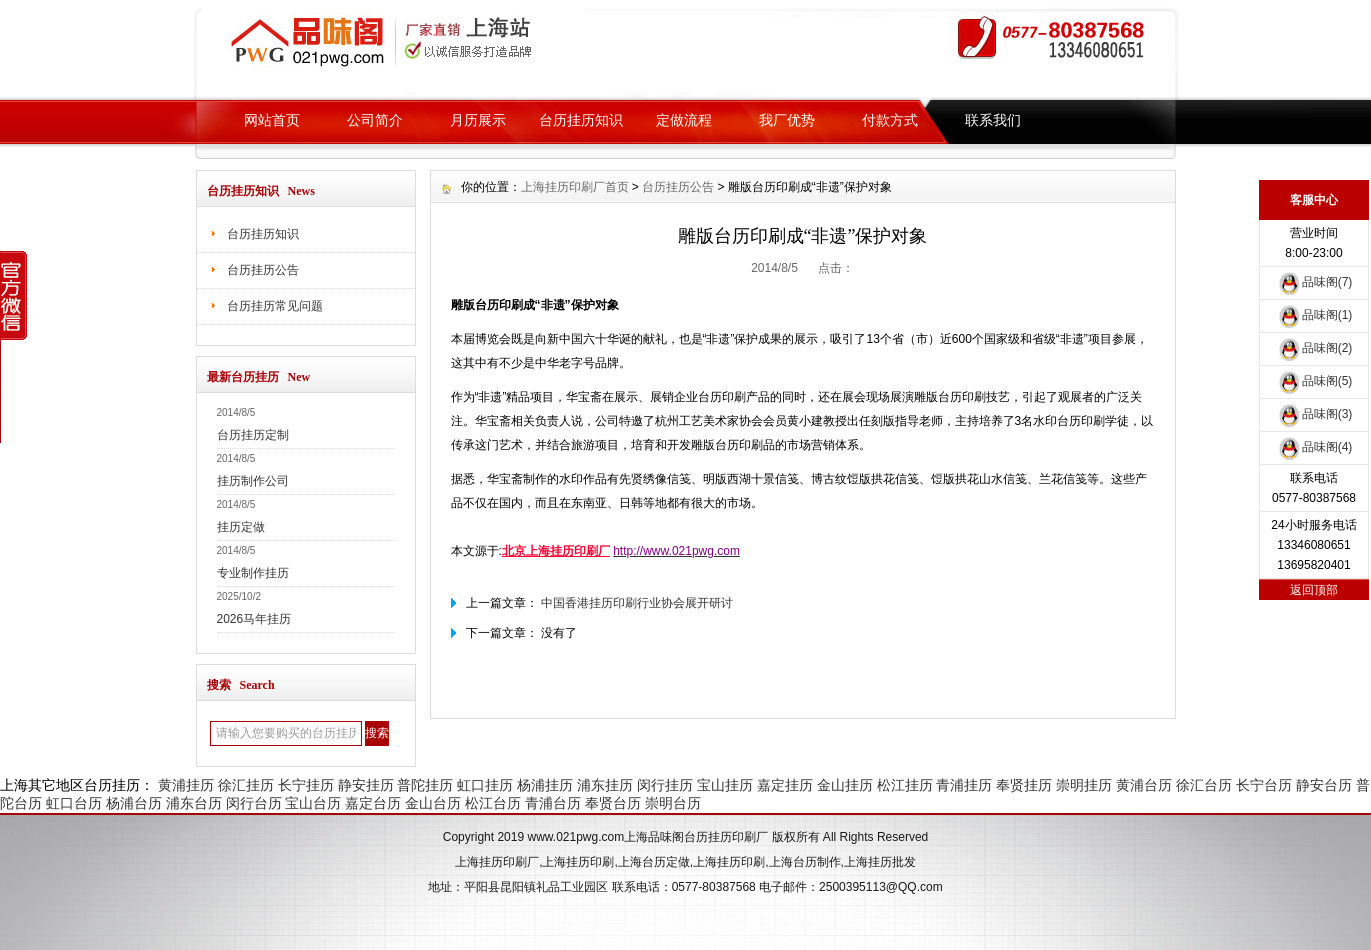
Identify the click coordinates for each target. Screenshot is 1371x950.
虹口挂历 (485, 785)
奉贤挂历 (1024, 785)
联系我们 (993, 120)
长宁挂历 (306, 785)
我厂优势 (787, 120)
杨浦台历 (134, 803)
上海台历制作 (805, 862)
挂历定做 (241, 527)
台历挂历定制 (253, 435)
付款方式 (890, 120)
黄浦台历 (1144, 785)
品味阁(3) (1314, 414)
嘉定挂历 (785, 785)
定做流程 (684, 120)
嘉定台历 (373, 803)
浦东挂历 (605, 785)
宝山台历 (313, 803)
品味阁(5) (1314, 381)
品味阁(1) (1314, 315)
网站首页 (272, 120)
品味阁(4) (1314, 447)
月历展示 (478, 120)
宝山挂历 (725, 785)
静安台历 (1324, 785)
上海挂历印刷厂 (497, 862)
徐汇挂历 (246, 785)
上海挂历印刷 (578, 862)
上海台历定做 (654, 862)
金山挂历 (845, 785)
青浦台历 (553, 803)
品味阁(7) (1314, 282)
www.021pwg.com (575, 837)
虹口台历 (74, 803)
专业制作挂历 (253, 573)
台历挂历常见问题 (275, 306)
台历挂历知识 (581, 120)
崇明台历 (673, 803)
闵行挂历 (665, 785)
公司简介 (375, 120)
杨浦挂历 (545, 785)
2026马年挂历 (254, 619)
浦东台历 (194, 803)
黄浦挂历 (186, 785)
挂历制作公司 (253, 481)
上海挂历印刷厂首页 (575, 187)
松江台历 (493, 803)
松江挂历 (905, 785)
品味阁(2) (1314, 348)
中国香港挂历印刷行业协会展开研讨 (637, 603)
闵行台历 (254, 803)
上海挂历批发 (880, 862)
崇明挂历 (1084, 785)
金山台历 (433, 803)
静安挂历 (366, 785)
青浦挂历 (964, 785)
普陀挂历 (425, 785)
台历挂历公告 (263, 270)
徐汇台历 (1204, 785)
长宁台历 (1264, 785)
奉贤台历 (613, 803)
